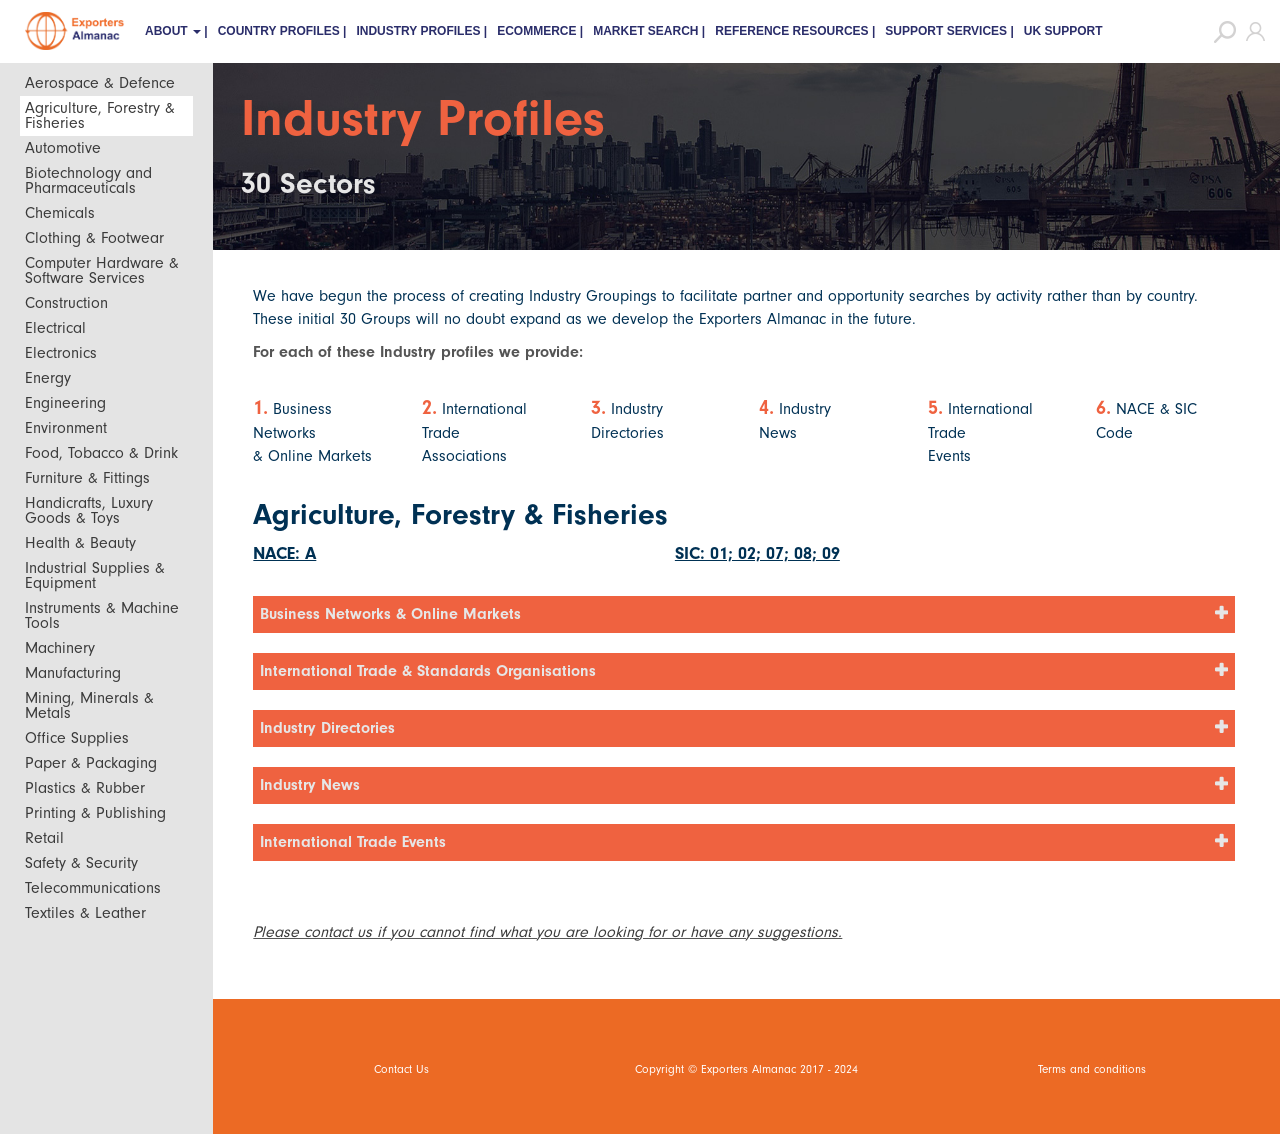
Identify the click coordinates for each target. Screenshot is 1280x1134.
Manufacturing (73, 673)
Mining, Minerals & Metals (89, 705)
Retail (44, 838)
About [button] (173, 31)
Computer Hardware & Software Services (102, 270)
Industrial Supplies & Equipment (95, 575)
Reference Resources (791, 31)
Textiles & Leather (85, 913)
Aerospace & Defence (100, 83)
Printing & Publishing (95, 813)
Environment (66, 428)
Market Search (645, 31)
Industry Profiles (418, 31)
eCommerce (536, 31)
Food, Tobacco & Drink (101, 453)
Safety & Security (81, 863)
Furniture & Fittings (87, 478)
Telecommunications (93, 888)
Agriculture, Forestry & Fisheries (100, 115)
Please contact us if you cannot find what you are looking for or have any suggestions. (547, 932)
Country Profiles (279, 31)
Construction (66, 303)
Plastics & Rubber (85, 788)
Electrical (55, 328)
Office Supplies (77, 738)
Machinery (60, 648)
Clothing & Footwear (94, 238)
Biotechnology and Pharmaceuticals (88, 180)
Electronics (61, 353)
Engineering (65, 403)
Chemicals (60, 213)
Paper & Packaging (91, 763)
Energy (48, 378)
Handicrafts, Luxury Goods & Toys (89, 510)
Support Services (946, 31)
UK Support (1063, 31)
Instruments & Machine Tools (102, 615)
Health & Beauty (80, 543)
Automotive (63, 148)
